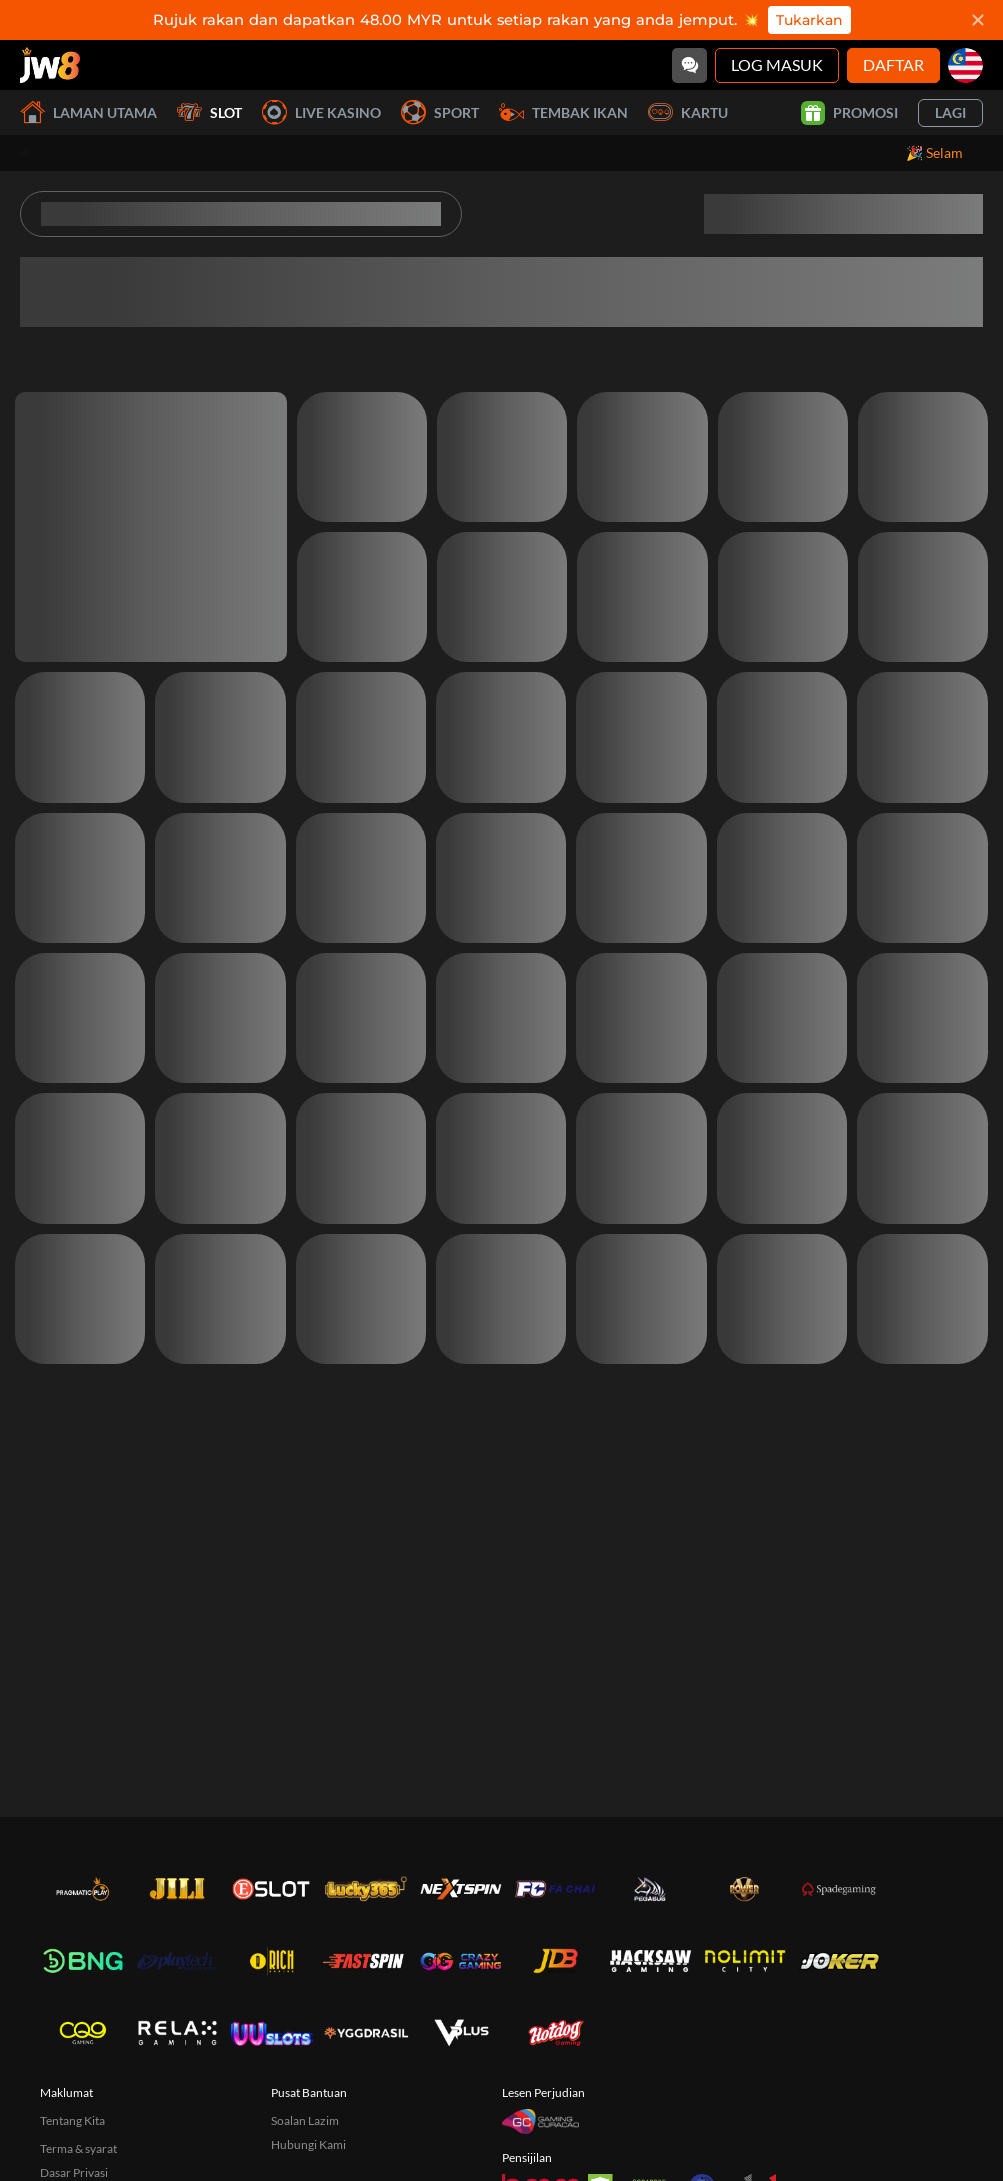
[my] (965, 65)
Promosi (849, 113)
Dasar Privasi (74, 2172)
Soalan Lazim (305, 2120)
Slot (209, 112)
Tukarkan (809, 20)
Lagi (950, 112)
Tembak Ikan (563, 112)
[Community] (689, 65)
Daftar (893, 64)
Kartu (688, 112)
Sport (440, 112)
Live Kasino (321, 112)
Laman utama (88, 112)
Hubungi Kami (308, 2144)
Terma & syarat (78, 2148)
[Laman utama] (50, 65)
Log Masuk (777, 64)
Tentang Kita (72, 2120)
